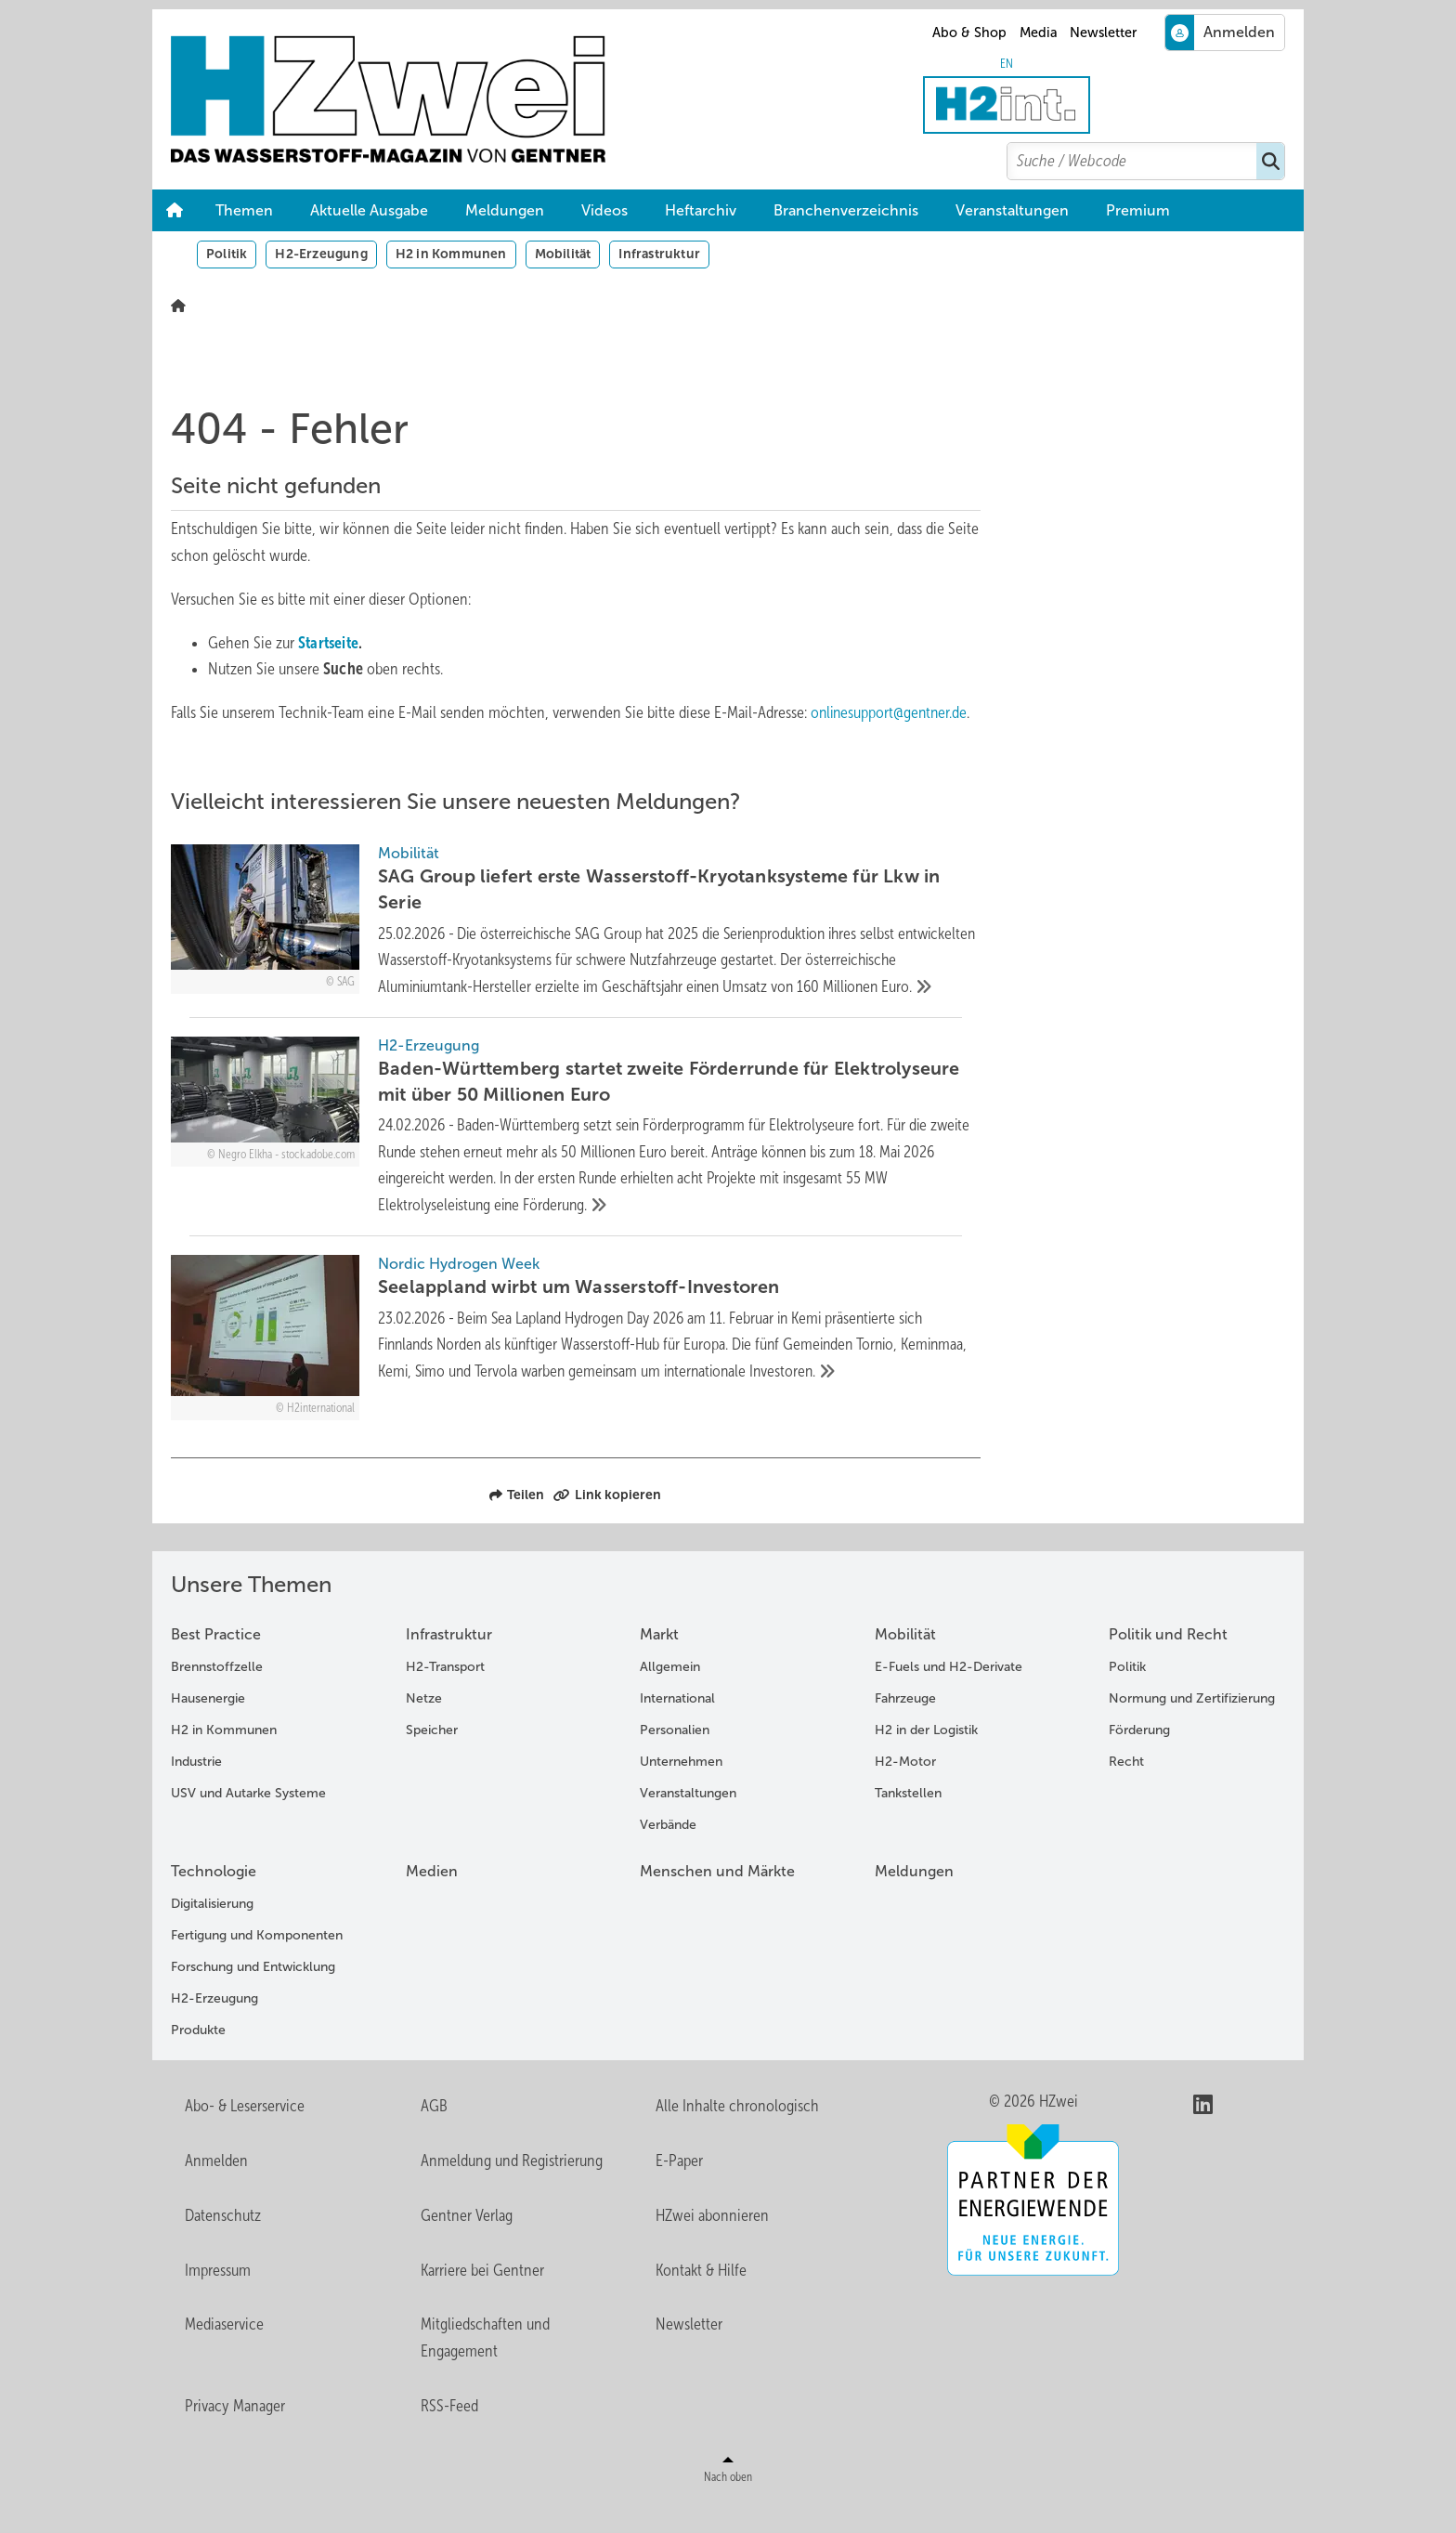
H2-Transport (445, 1697)
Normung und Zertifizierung (1192, 1728)
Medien (432, 1901)
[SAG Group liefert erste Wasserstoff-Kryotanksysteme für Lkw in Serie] (576, 936)
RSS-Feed (449, 2435)
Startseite (328, 642)
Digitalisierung (212, 1933)
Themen (244, 210)
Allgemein (670, 1697)
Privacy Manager (235, 2435)
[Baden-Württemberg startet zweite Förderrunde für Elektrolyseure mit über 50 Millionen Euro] (576, 1156)
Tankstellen (908, 1823)
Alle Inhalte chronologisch (737, 2135)
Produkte (198, 2060)
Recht (1126, 1791)
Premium (1138, 210)
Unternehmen (681, 1791)
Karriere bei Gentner (482, 2300)
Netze (424, 1728)
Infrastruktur (659, 253)
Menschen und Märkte (717, 1901)
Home (174, 210)
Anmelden (216, 2190)
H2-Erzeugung (321, 253)
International (677, 1728)
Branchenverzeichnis (846, 210)
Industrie (196, 1791)
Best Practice (216, 1664)
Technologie (213, 1901)
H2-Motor (905, 1791)
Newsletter (1103, 32)
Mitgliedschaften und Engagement (485, 2367)
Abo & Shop (969, 32)
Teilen (516, 1524)
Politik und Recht (1168, 1664)
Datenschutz (223, 2245)
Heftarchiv (700, 210)
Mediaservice (224, 2353)
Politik (226, 253)
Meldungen (504, 210)
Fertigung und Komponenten (257, 1965)
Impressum (218, 2300)
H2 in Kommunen (451, 253)
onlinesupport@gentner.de (891, 712)
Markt (659, 1664)
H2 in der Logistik (926, 1760)
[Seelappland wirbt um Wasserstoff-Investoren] (576, 1367)
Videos (604, 210)
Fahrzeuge (905, 1728)
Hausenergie (208, 1728)
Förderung (1139, 1760)
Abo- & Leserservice (245, 2135)
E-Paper (679, 2190)
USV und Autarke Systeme (248, 1823)
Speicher (432, 1760)
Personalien (674, 1760)
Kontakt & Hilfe (701, 2300)
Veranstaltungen (1012, 210)
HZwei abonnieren (712, 2245)
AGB (434, 2135)
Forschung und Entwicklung (253, 1997)
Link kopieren (607, 1524)
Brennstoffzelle (217, 1697)
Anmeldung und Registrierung (512, 2190)
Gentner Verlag (467, 2245)
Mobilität (563, 253)
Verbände (668, 1854)
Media (1039, 32)
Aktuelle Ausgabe (369, 210)
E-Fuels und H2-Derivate (948, 1697)
